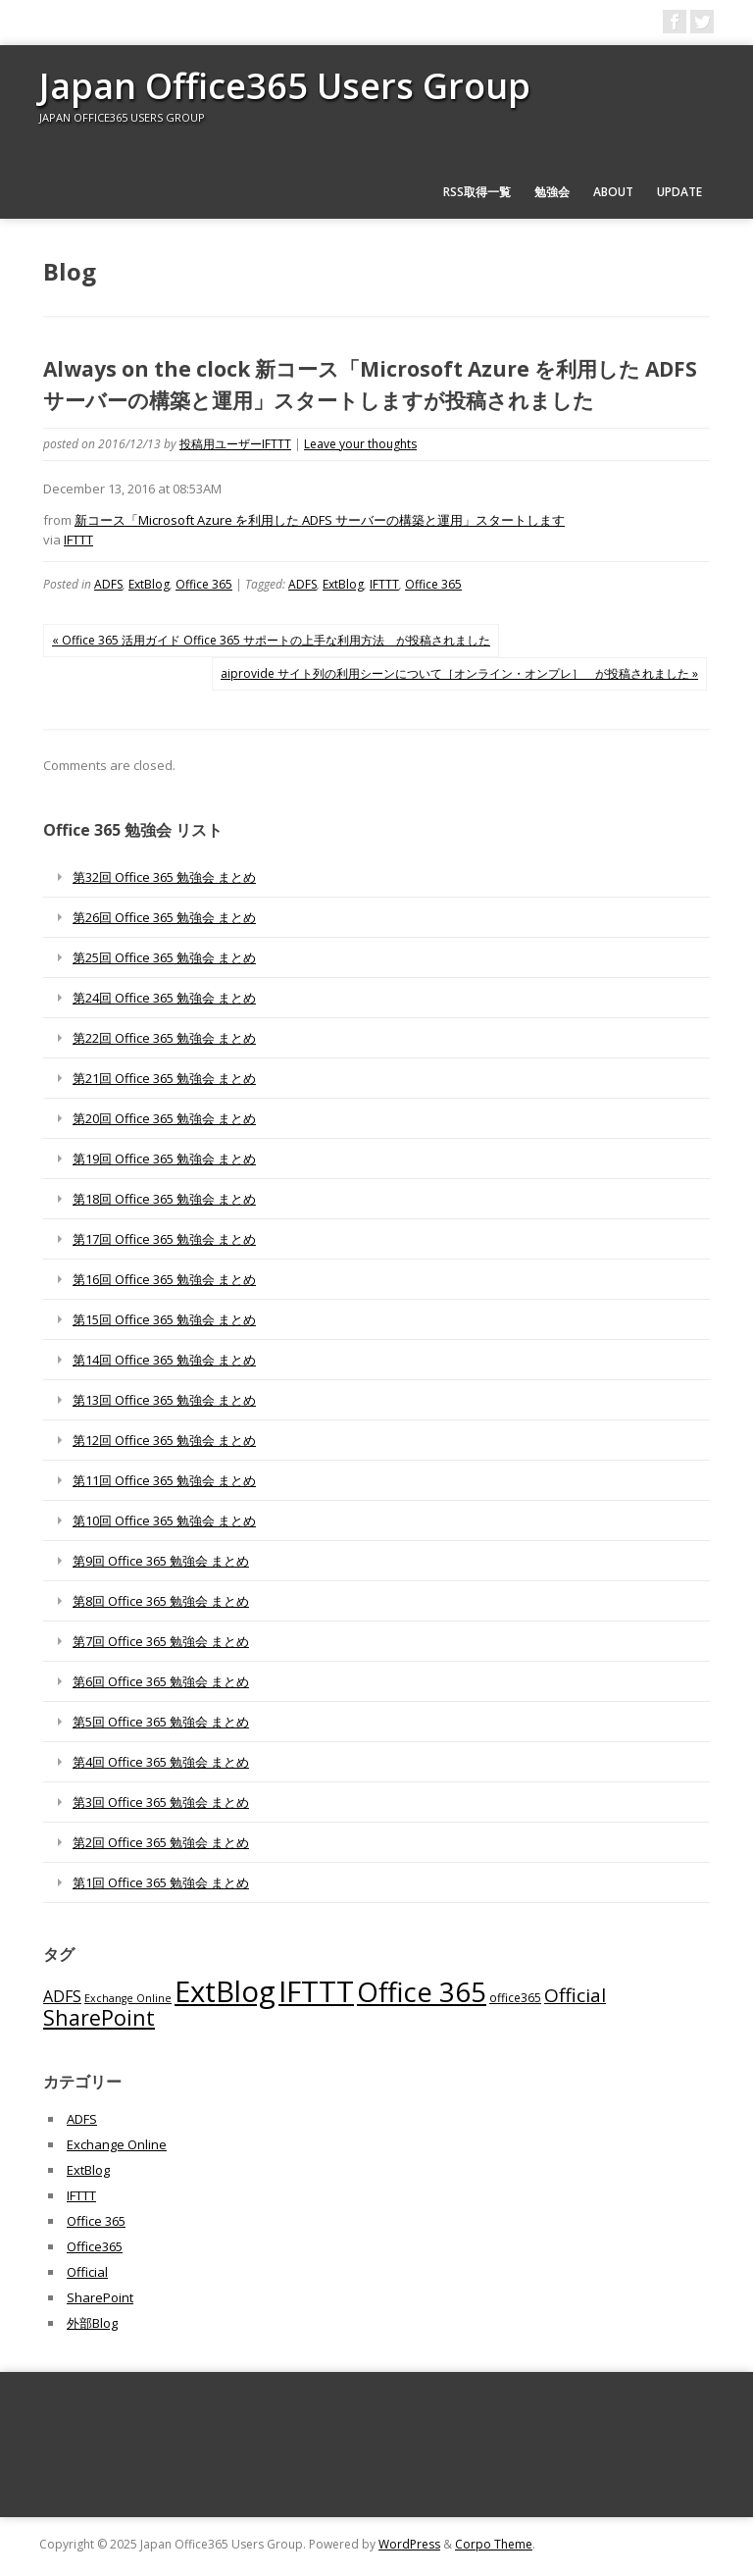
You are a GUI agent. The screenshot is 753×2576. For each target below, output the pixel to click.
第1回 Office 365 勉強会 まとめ (161, 1882)
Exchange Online (117, 2144)
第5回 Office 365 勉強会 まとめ (161, 1721)
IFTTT (78, 539)
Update (679, 191)
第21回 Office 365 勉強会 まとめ (164, 1078)
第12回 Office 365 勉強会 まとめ (164, 1440)
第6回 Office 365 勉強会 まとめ (161, 1681)
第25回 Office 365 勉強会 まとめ (164, 957)
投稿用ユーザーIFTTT (235, 444)
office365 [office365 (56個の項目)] (515, 1997)
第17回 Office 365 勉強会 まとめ (164, 1239)
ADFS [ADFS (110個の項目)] (62, 1996)
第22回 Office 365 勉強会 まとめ (164, 1038)
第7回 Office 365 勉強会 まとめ (161, 1641)
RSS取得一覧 (477, 191)
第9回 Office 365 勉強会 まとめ (161, 1561)
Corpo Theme (493, 2544)
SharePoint (100, 2297)
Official (87, 2272)
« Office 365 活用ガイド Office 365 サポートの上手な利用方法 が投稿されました (271, 640)
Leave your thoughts (360, 444)
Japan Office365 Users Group (284, 86)
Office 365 (204, 584)
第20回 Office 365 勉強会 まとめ (164, 1118)
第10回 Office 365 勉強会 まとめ (164, 1520)
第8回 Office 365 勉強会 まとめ (161, 1601)
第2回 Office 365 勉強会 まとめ (161, 1842)
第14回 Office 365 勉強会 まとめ (164, 1359)
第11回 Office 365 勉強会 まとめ (164, 1480)
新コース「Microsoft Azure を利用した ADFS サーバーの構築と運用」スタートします (320, 520)
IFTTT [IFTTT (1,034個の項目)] (316, 1991)
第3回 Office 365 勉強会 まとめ (161, 1802)
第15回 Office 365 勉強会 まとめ (164, 1319)
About (613, 191)
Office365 (95, 2246)
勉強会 (552, 191)
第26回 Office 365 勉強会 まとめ (164, 917)
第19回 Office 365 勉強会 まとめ (164, 1158)
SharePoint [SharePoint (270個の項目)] (99, 2017)
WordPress (409, 2544)
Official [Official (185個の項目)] (575, 1995)
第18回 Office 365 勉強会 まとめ (164, 1199)
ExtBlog (149, 584)
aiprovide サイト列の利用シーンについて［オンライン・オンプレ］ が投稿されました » (459, 673)
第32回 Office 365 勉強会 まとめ (164, 877)
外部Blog (92, 2323)
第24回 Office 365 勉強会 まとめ (164, 997)
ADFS (108, 584)
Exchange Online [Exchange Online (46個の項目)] (128, 1998)
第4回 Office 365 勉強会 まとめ (161, 1762)
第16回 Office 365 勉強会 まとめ (164, 1279)
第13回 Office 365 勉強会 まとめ (164, 1400)
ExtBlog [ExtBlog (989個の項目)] (225, 1991)
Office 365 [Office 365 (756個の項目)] (421, 1992)
